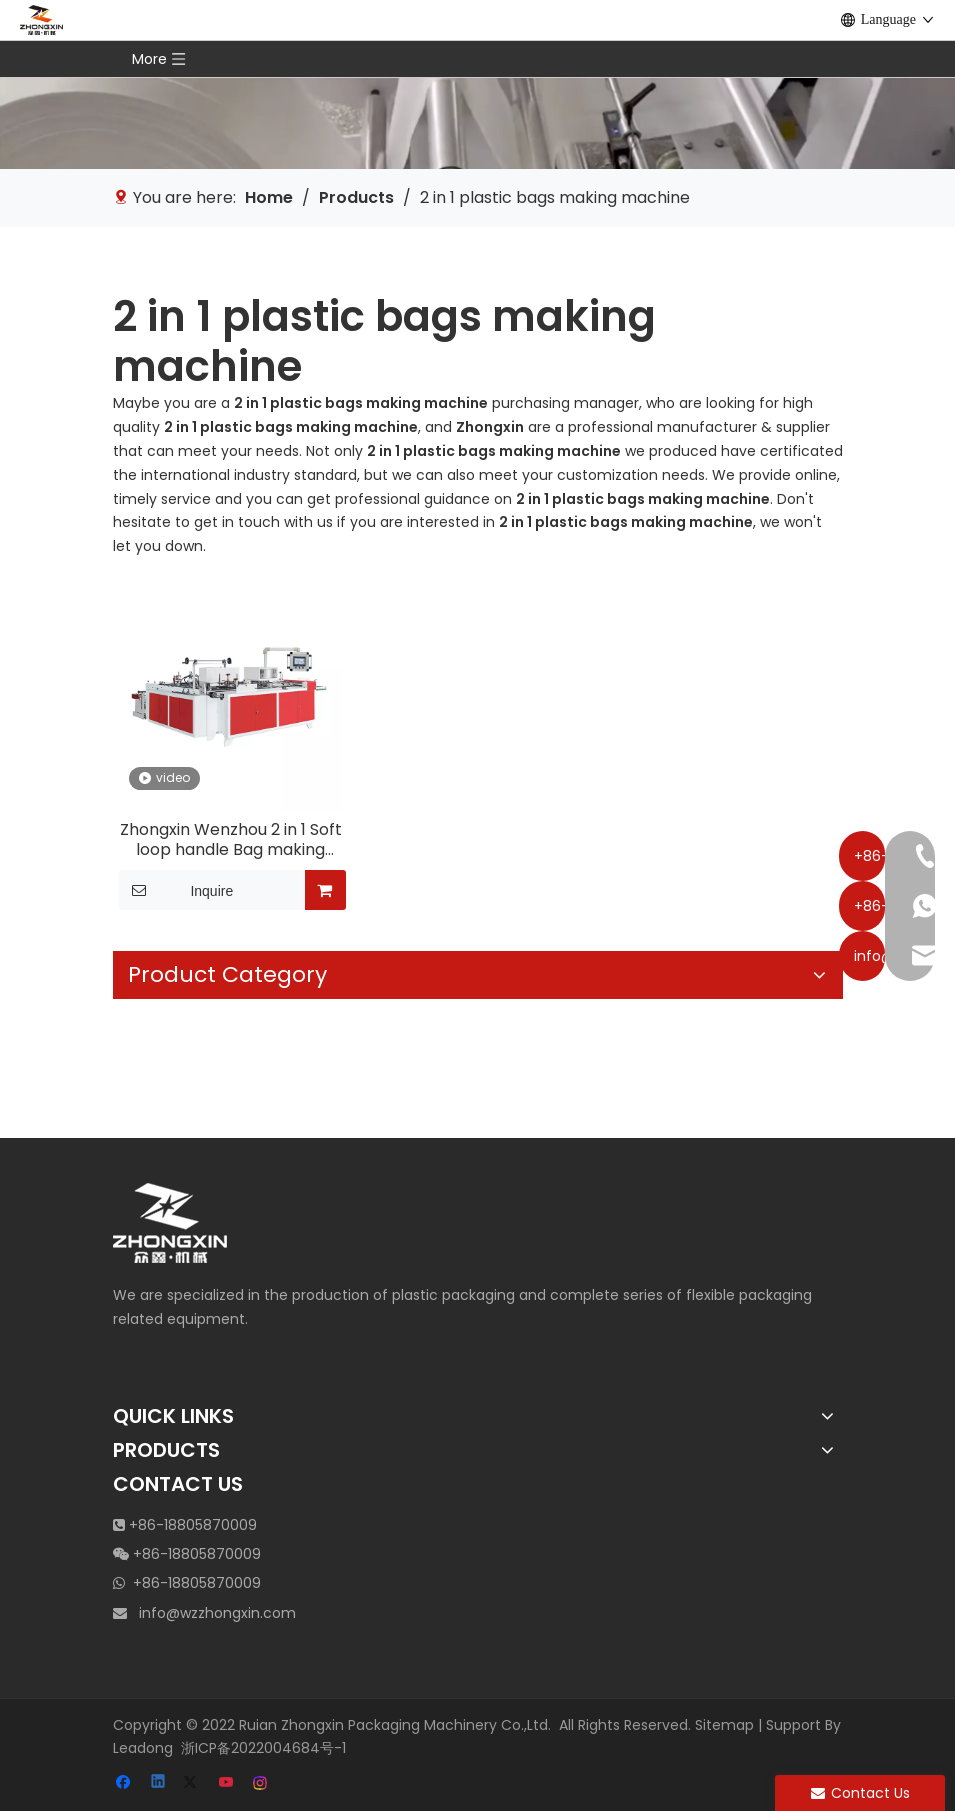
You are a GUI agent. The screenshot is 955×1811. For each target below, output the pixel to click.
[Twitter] (193, 1783)
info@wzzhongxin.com (217, 1613)
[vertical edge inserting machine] (477, 84)
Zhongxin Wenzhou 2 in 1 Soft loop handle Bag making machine (231, 840)
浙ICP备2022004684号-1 (263, 1748)
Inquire (176, 890)
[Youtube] (227, 1783)
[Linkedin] (159, 1783)
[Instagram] (261, 1783)
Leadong (143, 1748)
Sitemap (724, 1725)
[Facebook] (125, 1783)
